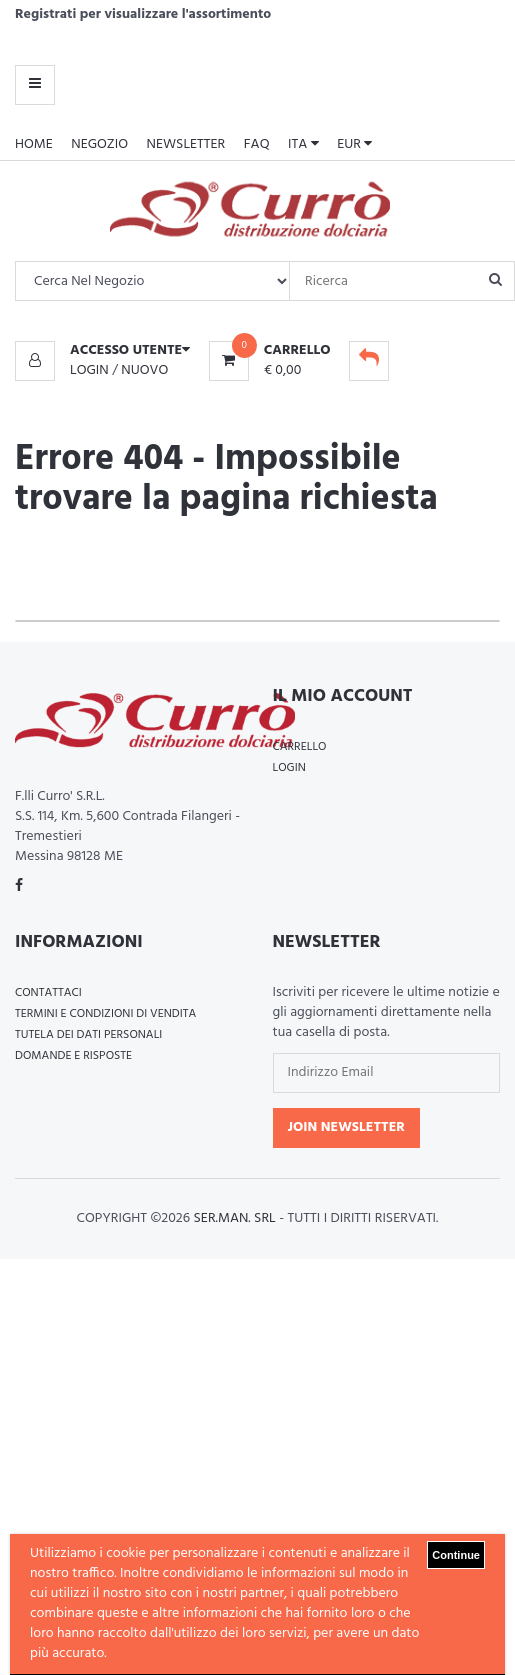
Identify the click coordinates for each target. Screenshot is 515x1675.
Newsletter (186, 144)
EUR (354, 144)
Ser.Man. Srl (235, 1218)
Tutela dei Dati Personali (88, 1035)
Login (89, 370)
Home (34, 144)
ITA (303, 144)
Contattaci (48, 993)
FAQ (257, 144)
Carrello (300, 747)
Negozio (99, 144)
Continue (456, 1555)
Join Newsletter (346, 1127)
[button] (102, 351)
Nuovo (144, 370)
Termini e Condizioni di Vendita (105, 1014)
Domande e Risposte (73, 1056)
